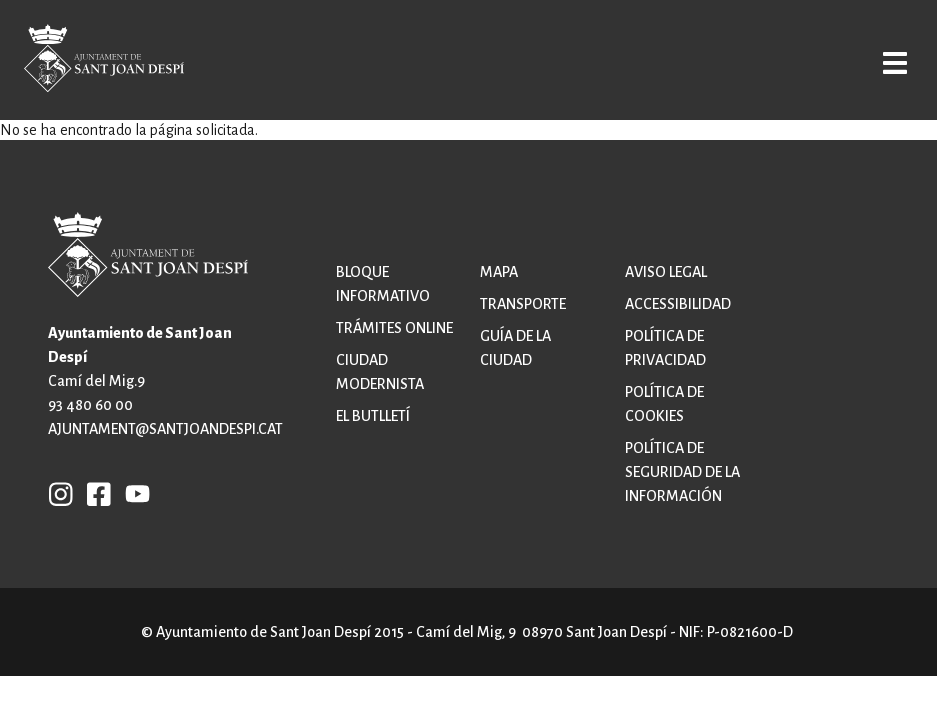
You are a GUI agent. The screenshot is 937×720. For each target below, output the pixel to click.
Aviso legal (666, 272)
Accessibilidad (678, 304)
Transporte (523, 304)
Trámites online (394, 328)
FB (94, 493)
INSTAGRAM (61, 493)
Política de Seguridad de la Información (682, 472)
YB (132, 493)
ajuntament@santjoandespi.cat (165, 429)
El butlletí (373, 416)
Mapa (499, 272)
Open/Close (883, 62)
